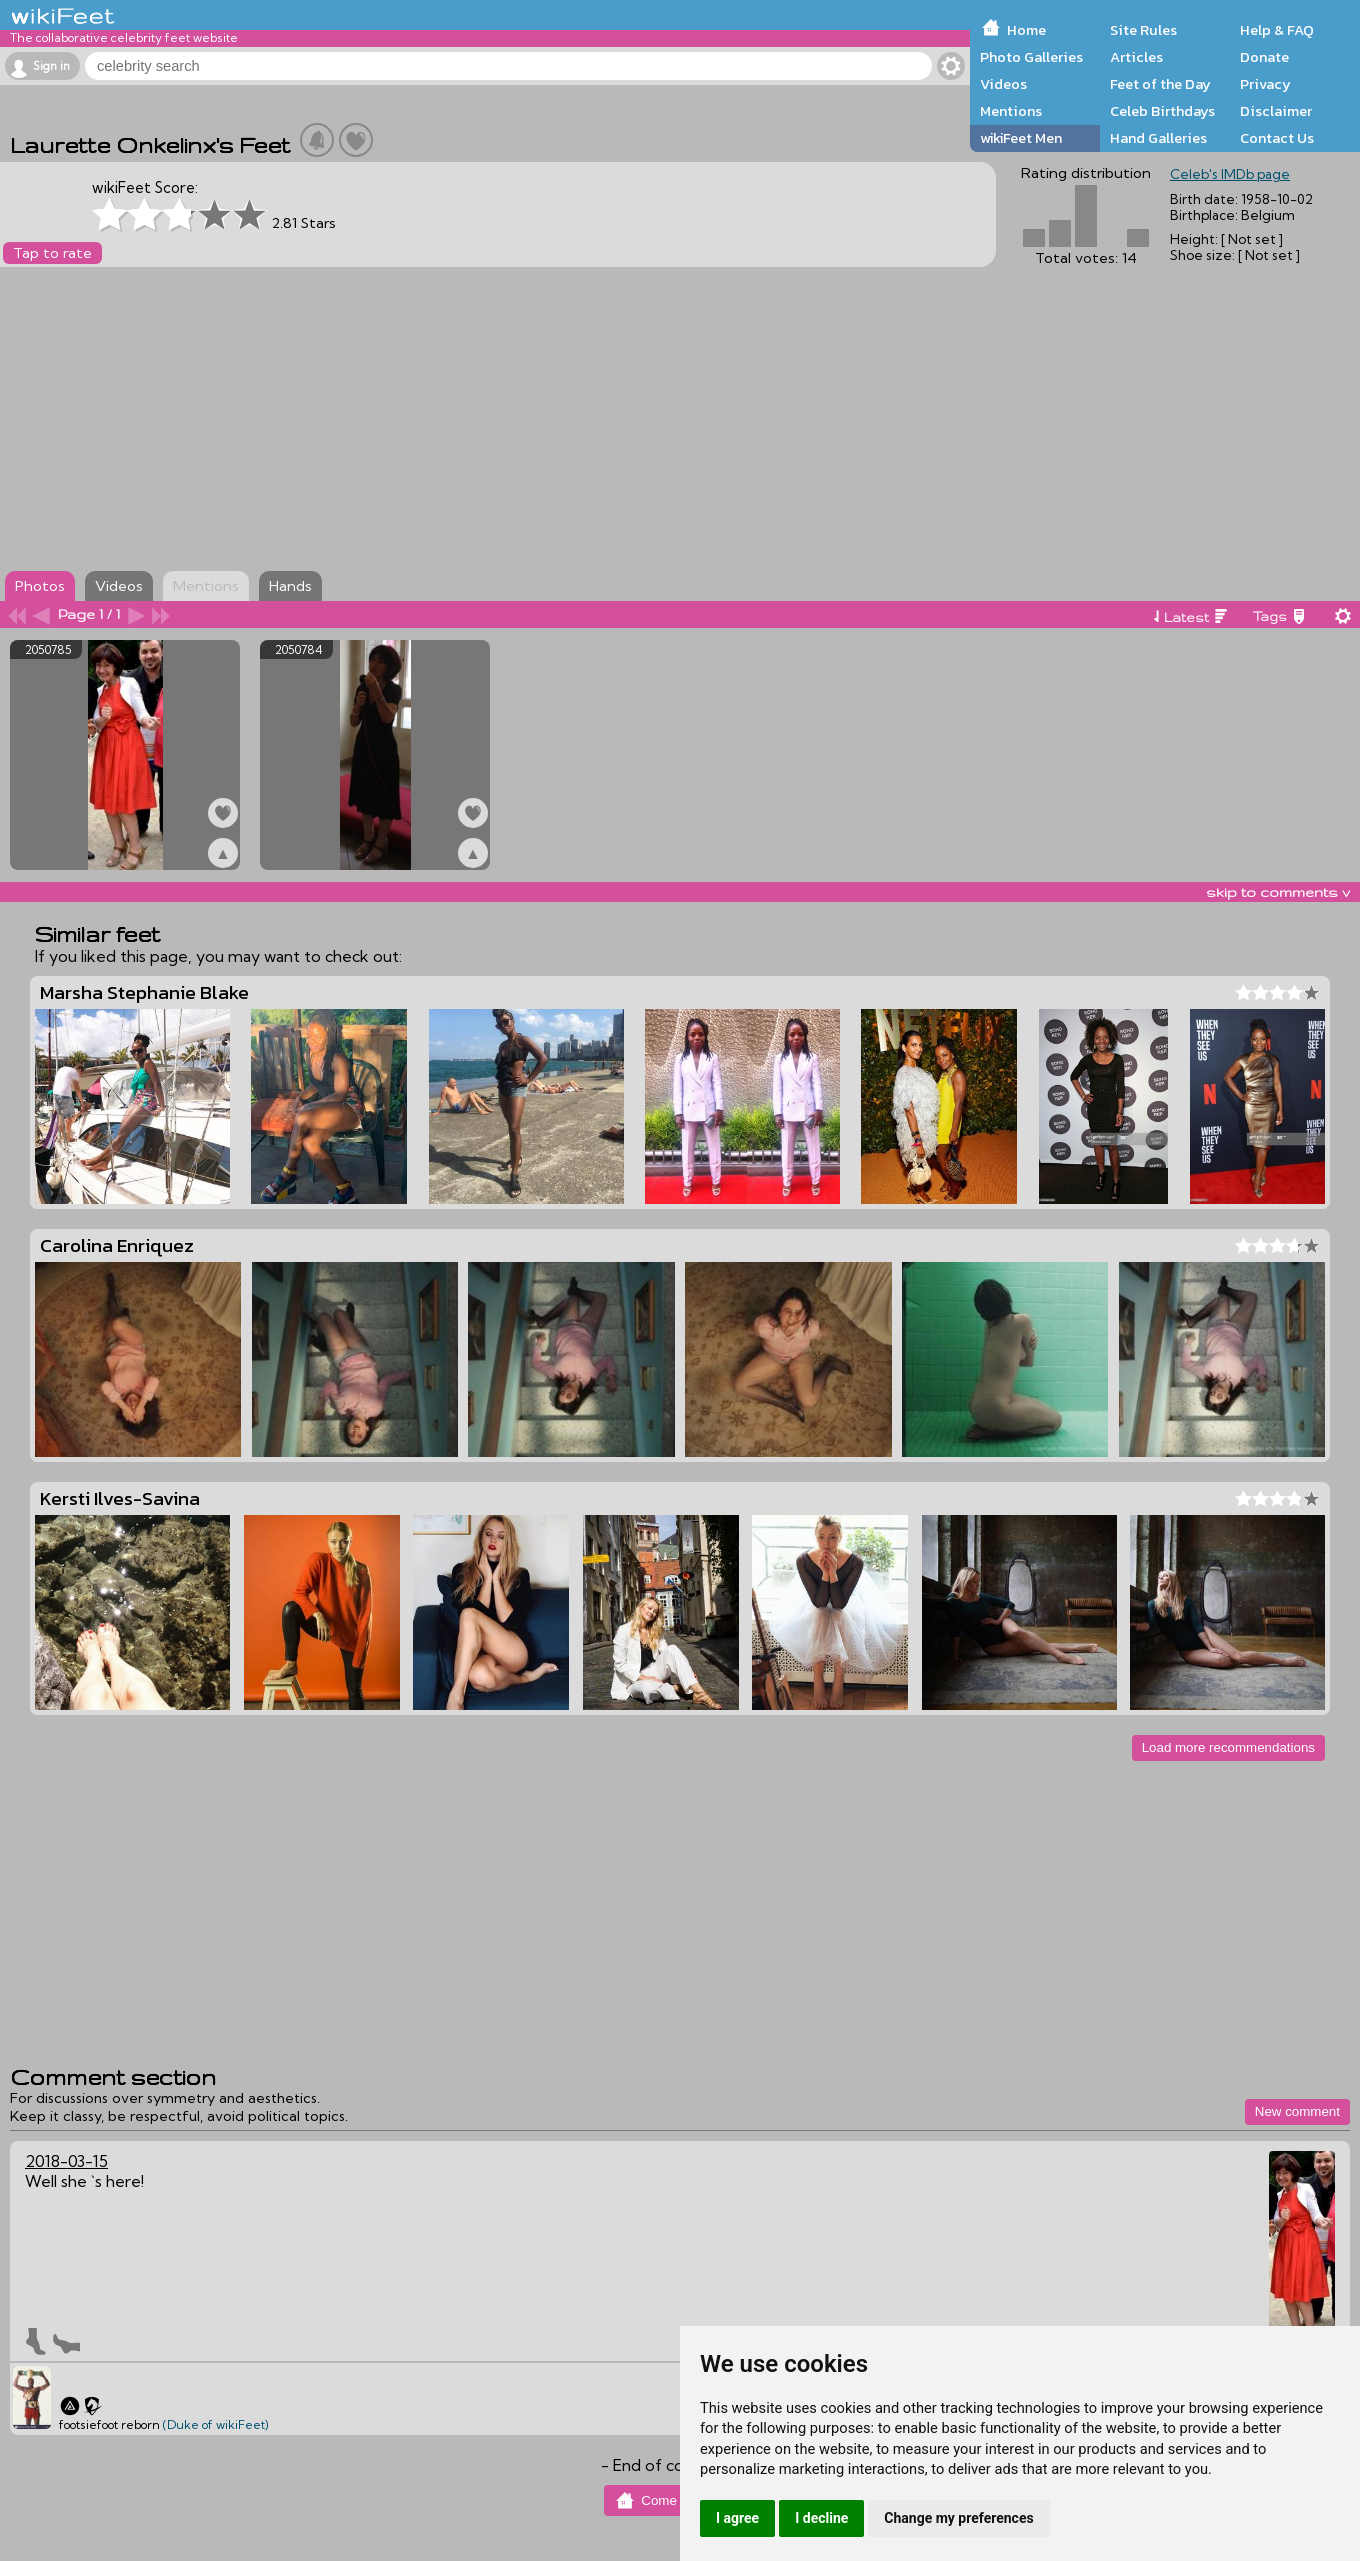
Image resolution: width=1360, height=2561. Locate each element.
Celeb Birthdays (1162, 111)
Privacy (1265, 84)
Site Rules (1143, 30)
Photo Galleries (1031, 57)
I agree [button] (737, 2518)
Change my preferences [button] (958, 2518)
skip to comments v (1278, 892)
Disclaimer (1276, 111)
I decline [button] (821, 2518)
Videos (1003, 84)
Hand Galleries (1158, 138)
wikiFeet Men (1021, 138)
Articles (1136, 57)
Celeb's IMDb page (1230, 174)
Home (1026, 30)
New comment (1297, 2111)
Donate (1264, 57)
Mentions (1011, 111)
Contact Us (1277, 138)
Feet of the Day (1160, 84)
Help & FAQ (1277, 30)
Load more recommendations (1228, 1747)
